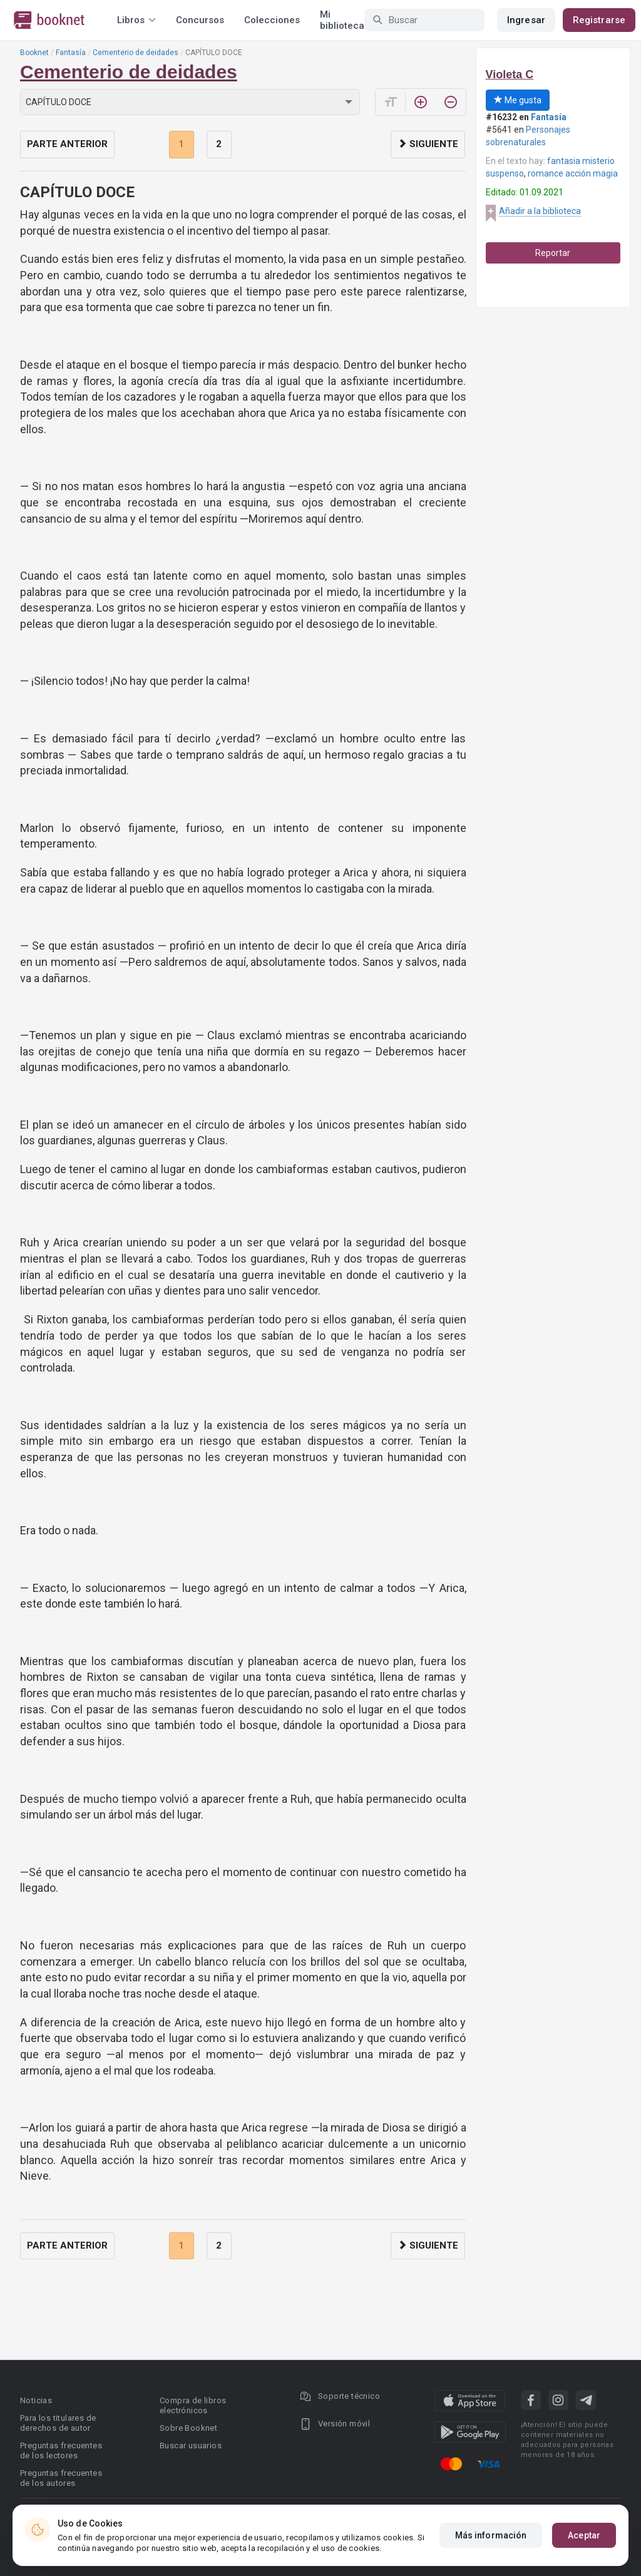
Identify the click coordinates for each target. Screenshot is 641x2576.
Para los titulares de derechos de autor (58, 2423)
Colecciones (272, 20)
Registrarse (599, 20)
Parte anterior (67, 144)
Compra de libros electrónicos (193, 2405)
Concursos (200, 20)
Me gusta (517, 100)
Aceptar (584, 2535)
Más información (491, 2535)
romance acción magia (573, 173)
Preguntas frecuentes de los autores (61, 2478)
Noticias (36, 2400)
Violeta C (510, 74)
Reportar (552, 253)
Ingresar (526, 20)
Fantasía (71, 52)
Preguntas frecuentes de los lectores (61, 2450)
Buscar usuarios (191, 2445)
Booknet (34, 52)
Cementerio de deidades (135, 52)
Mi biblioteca (342, 20)
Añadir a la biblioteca (540, 211)
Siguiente (427, 144)
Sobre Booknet (188, 2428)
